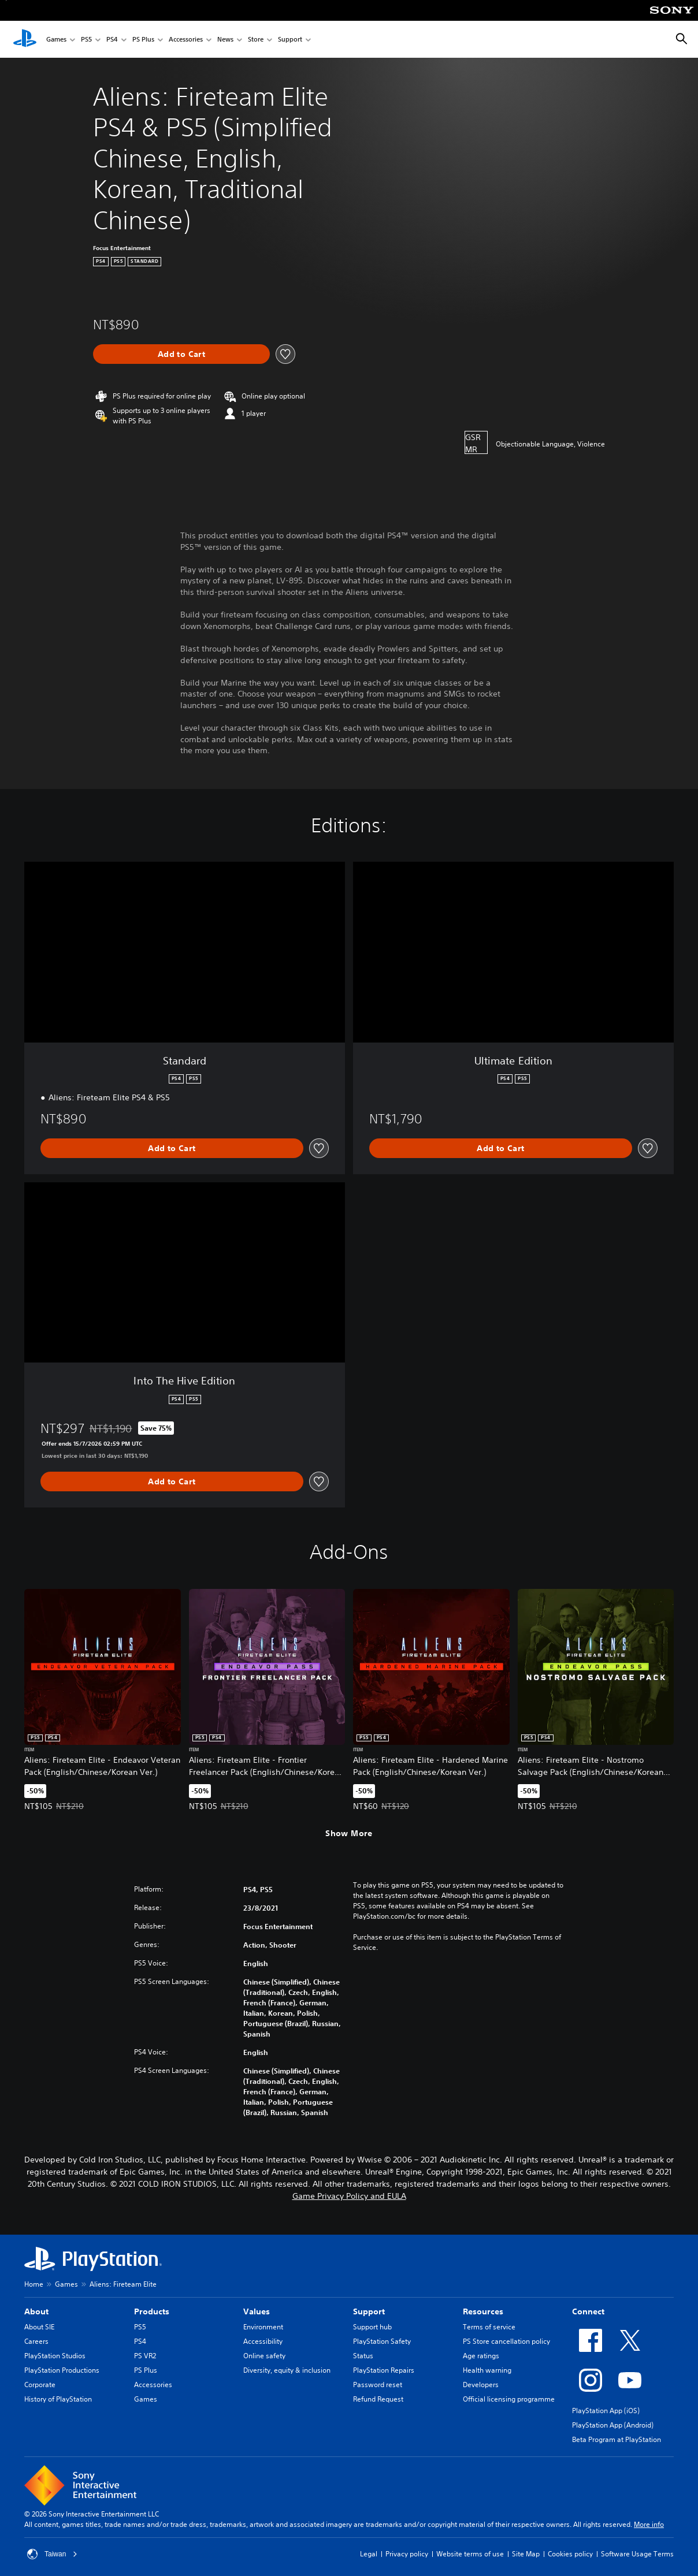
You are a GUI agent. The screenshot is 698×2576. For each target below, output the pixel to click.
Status (363, 2356)
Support (290, 39)
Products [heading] (151, 2311)
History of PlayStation (58, 2399)
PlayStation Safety (382, 2341)
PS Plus (143, 39)
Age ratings (481, 2356)
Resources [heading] (483, 2311)
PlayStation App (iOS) (606, 2410)
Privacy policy (406, 2554)
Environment (263, 2327)
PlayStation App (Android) (613, 2425)
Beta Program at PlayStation (616, 2439)
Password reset (377, 2384)
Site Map (526, 2554)
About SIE (39, 2327)
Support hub (372, 2327)
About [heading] (36, 2311)
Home (33, 2284)
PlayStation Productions (61, 2370)
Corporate (39, 2384)
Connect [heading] (588, 2311)
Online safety (264, 2356)
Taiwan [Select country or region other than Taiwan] (52, 2554)
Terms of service (489, 2327)
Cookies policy (570, 2554)
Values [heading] (256, 2311)
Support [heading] (369, 2311)
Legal (368, 2554)
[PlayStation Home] (24, 39)
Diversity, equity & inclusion (287, 2370)
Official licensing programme (509, 2399)
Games (56, 39)
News (225, 39)
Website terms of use (470, 2554)
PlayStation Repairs (383, 2370)
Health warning (487, 2370)
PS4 (112, 39)
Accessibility (263, 2341)
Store (255, 39)
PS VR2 (145, 2356)
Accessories (186, 39)
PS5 (86, 39)
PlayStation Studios (55, 2356)
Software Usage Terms (637, 2554)
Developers (481, 2384)
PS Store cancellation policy (506, 2341)
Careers (36, 2341)
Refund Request (378, 2399)
